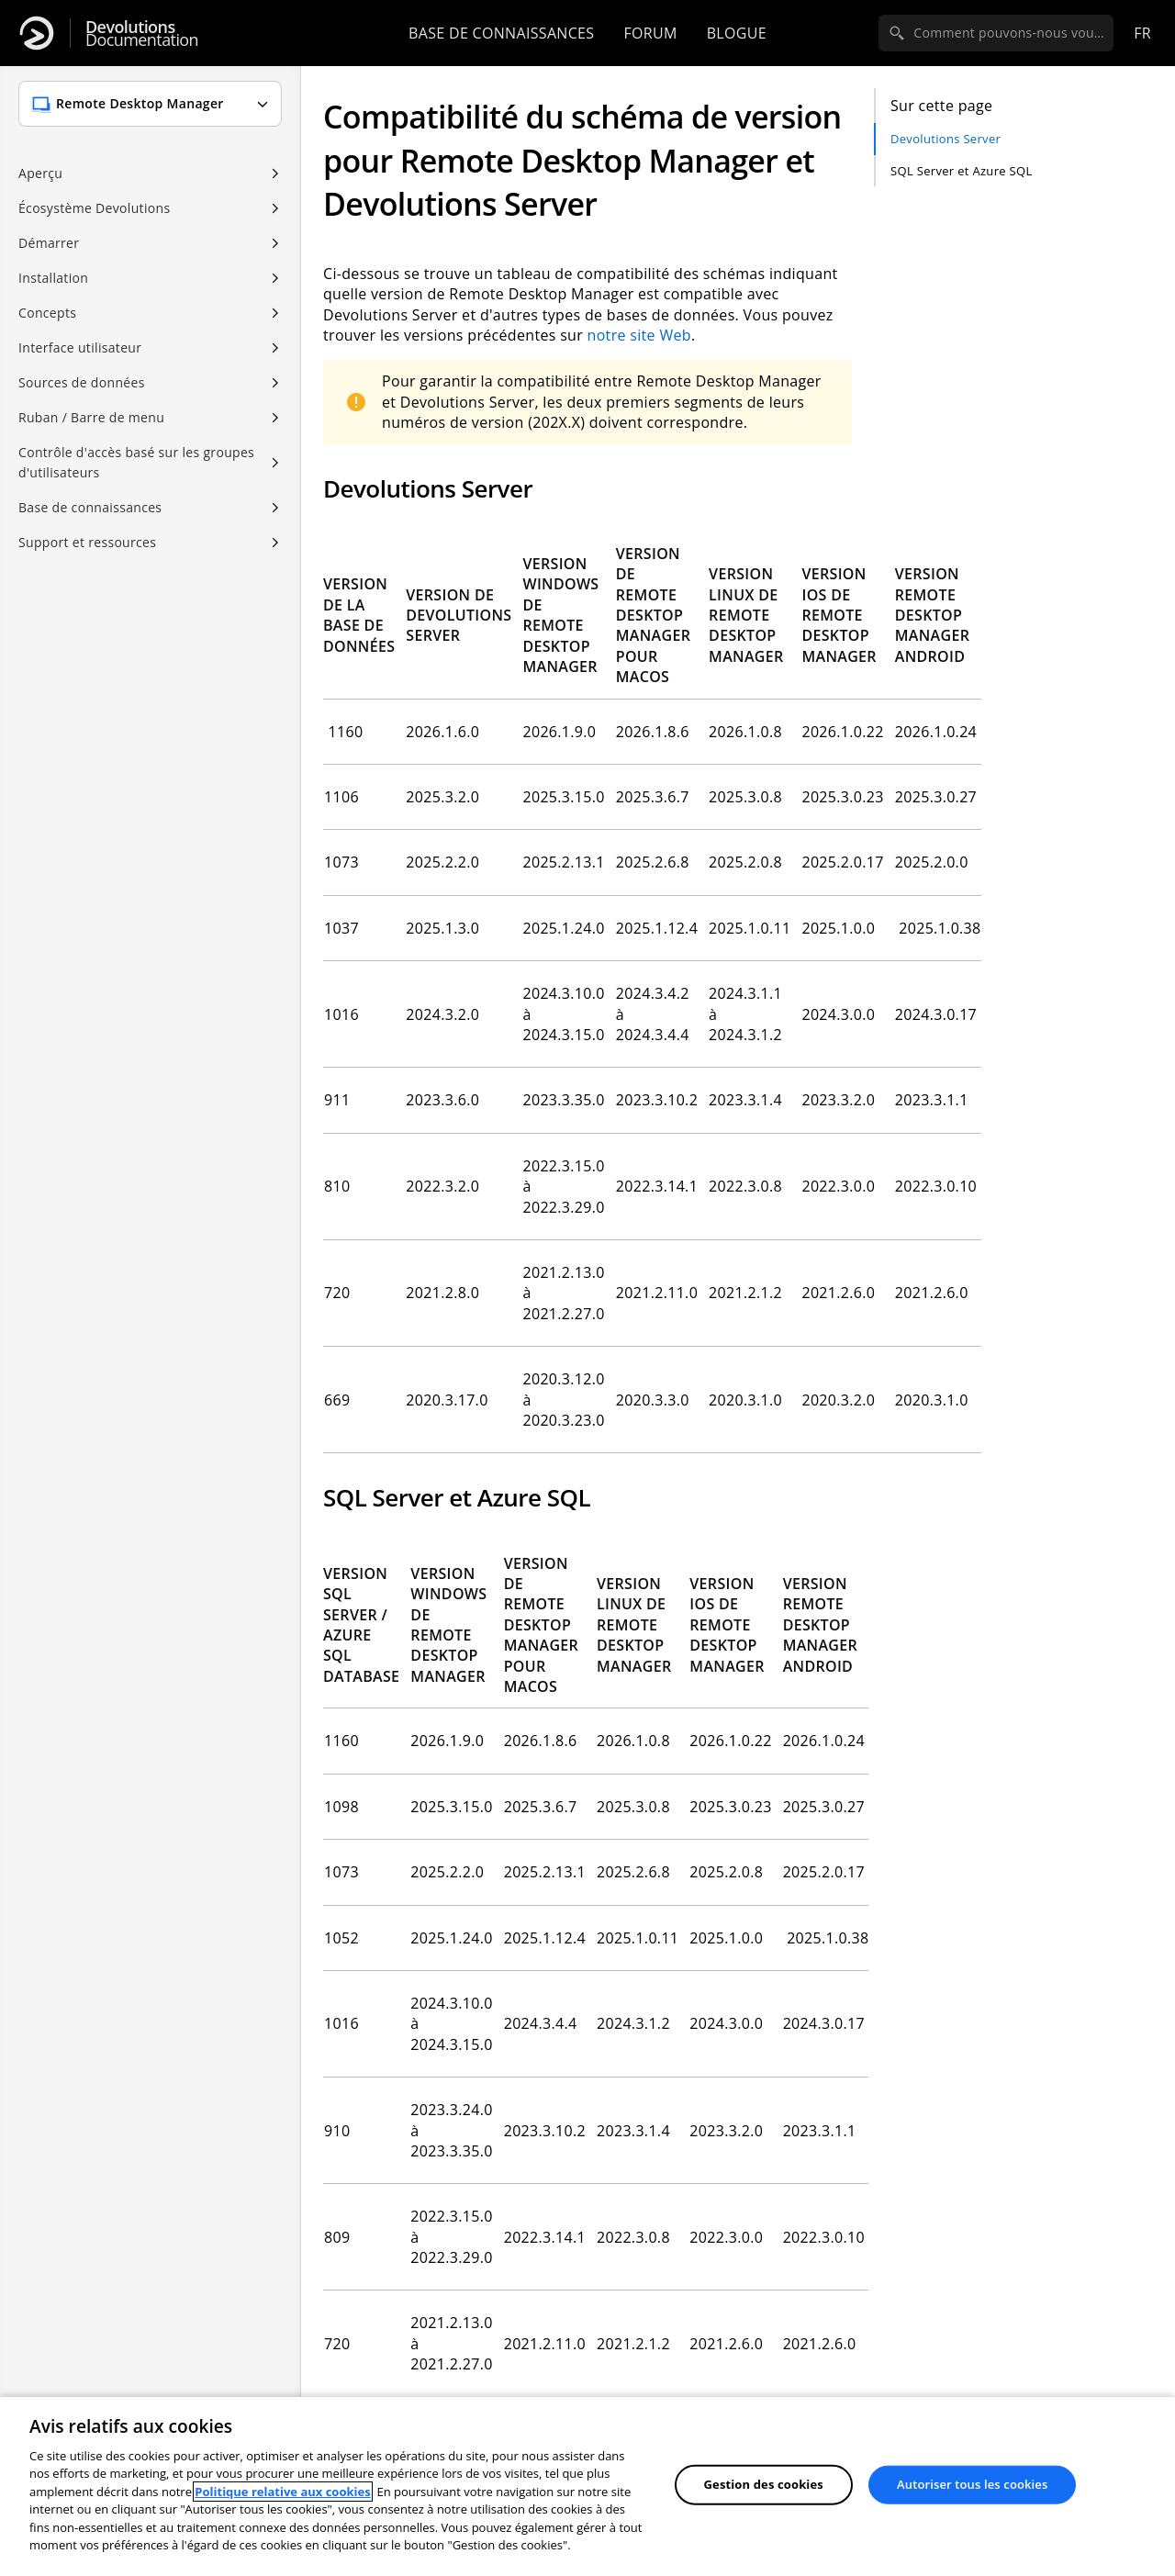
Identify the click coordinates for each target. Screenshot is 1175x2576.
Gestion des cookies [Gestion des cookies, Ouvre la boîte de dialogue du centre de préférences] (763, 2484)
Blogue (737, 33)
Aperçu (40, 173)
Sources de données (81, 382)
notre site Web (639, 335)
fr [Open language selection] (1142, 33)
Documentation (141, 33)
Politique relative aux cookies (282, 2491)
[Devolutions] (36, 33)
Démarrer (48, 243)
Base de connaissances (501, 33)
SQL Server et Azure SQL (961, 170)
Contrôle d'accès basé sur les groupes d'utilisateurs (136, 462)
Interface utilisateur (79, 347)
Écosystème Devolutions (94, 208)
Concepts (47, 312)
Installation (53, 277)
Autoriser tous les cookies (972, 2484)
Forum (650, 33)
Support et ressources (87, 542)
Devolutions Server (945, 138)
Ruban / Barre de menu (91, 417)
